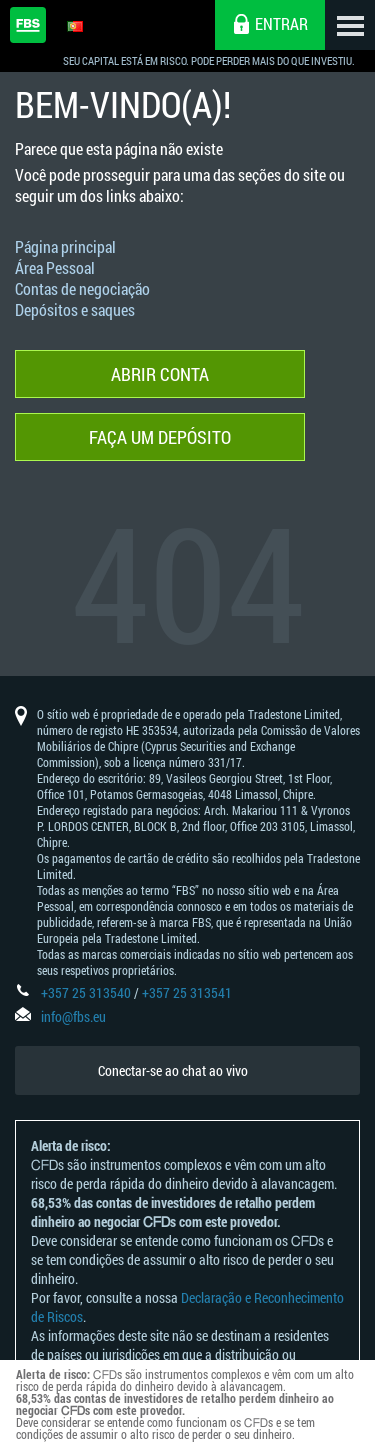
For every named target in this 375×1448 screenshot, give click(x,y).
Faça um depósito (160, 437)
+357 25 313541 (187, 992)
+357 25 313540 (86, 992)
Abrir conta (160, 374)
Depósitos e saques (75, 309)
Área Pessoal (55, 267)
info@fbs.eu (73, 1016)
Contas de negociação (82, 288)
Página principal (65, 246)
